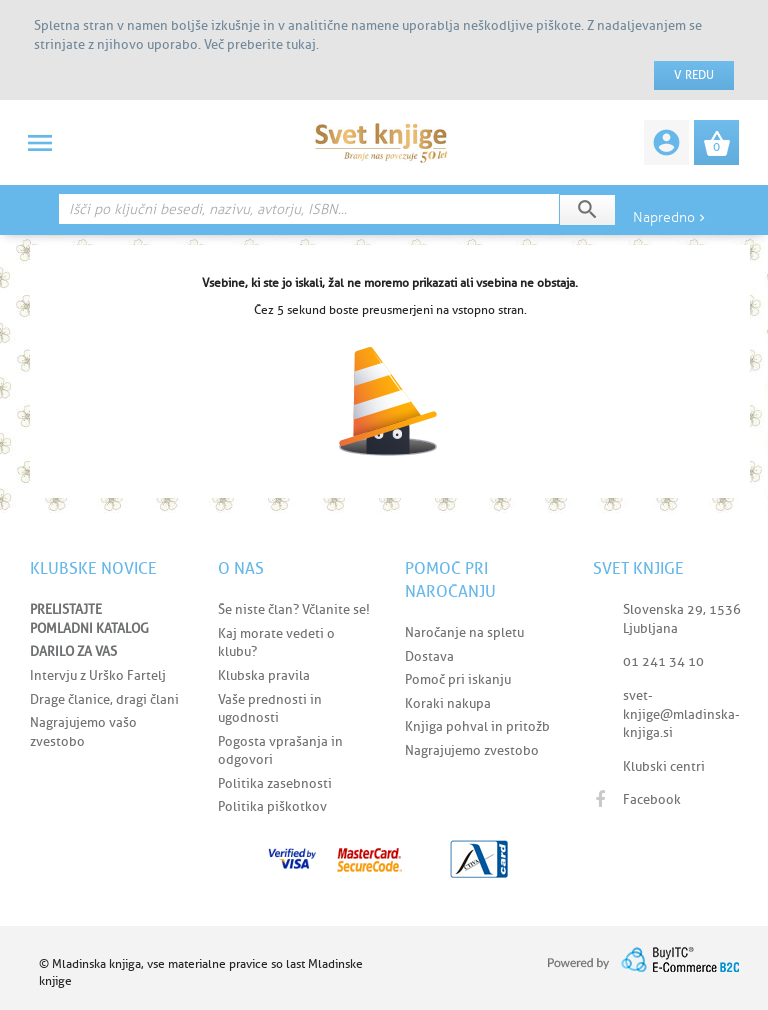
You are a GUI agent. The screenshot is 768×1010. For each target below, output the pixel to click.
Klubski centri (664, 766)
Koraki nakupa (448, 703)
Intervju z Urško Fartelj (98, 675)
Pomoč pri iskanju (458, 679)
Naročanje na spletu (464, 632)
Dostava (429, 656)
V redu (694, 75)
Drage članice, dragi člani (104, 699)
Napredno (671, 217)
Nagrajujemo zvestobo (472, 750)
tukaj (301, 44)
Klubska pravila (264, 675)
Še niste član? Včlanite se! (294, 609)
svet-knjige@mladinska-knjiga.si (681, 714)
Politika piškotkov (272, 806)
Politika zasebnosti (275, 783)
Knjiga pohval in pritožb (477, 726)
